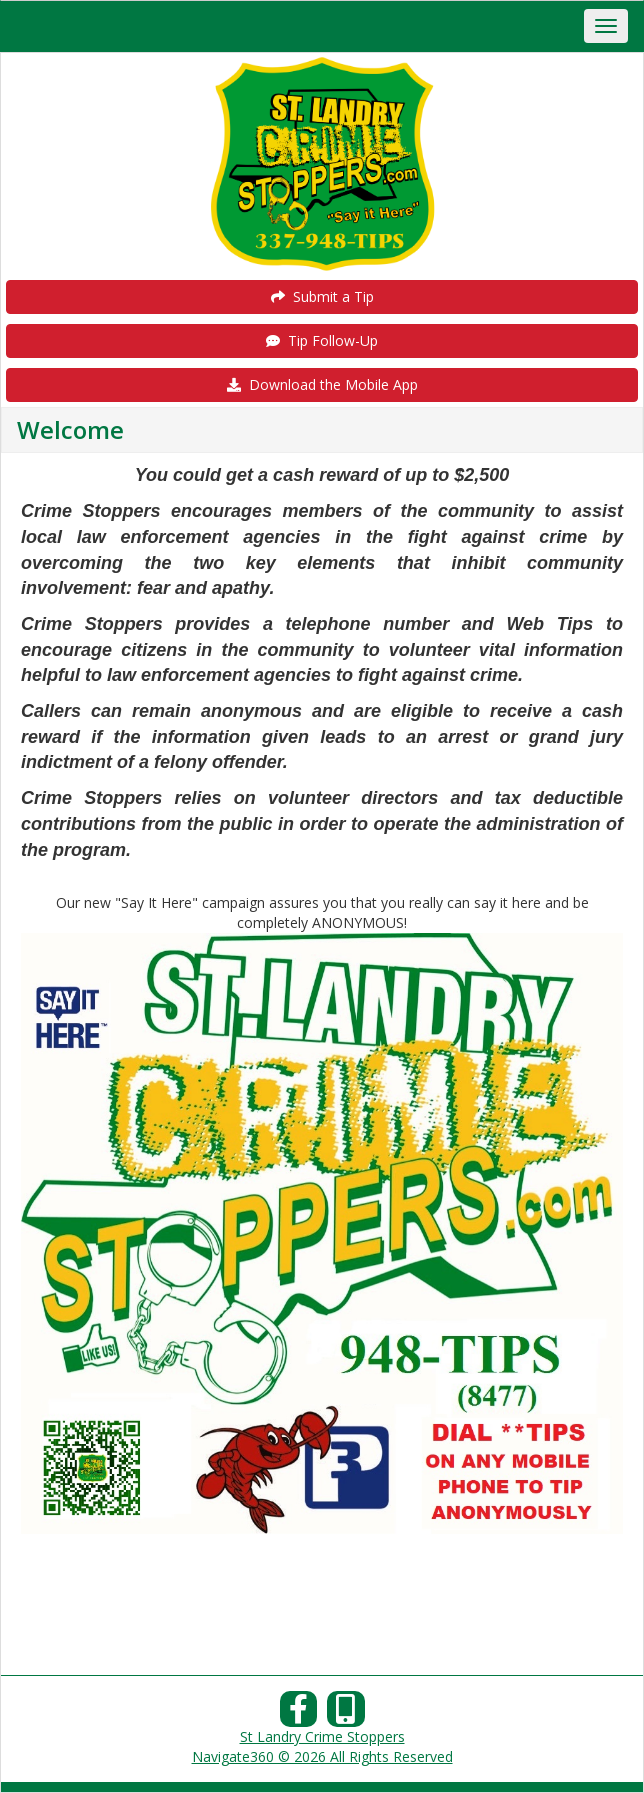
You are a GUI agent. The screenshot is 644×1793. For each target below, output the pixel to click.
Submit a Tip (322, 296)
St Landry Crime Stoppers (322, 1736)
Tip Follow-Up (322, 340)
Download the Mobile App (322, 384)
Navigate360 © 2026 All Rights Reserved (322, 1756)
